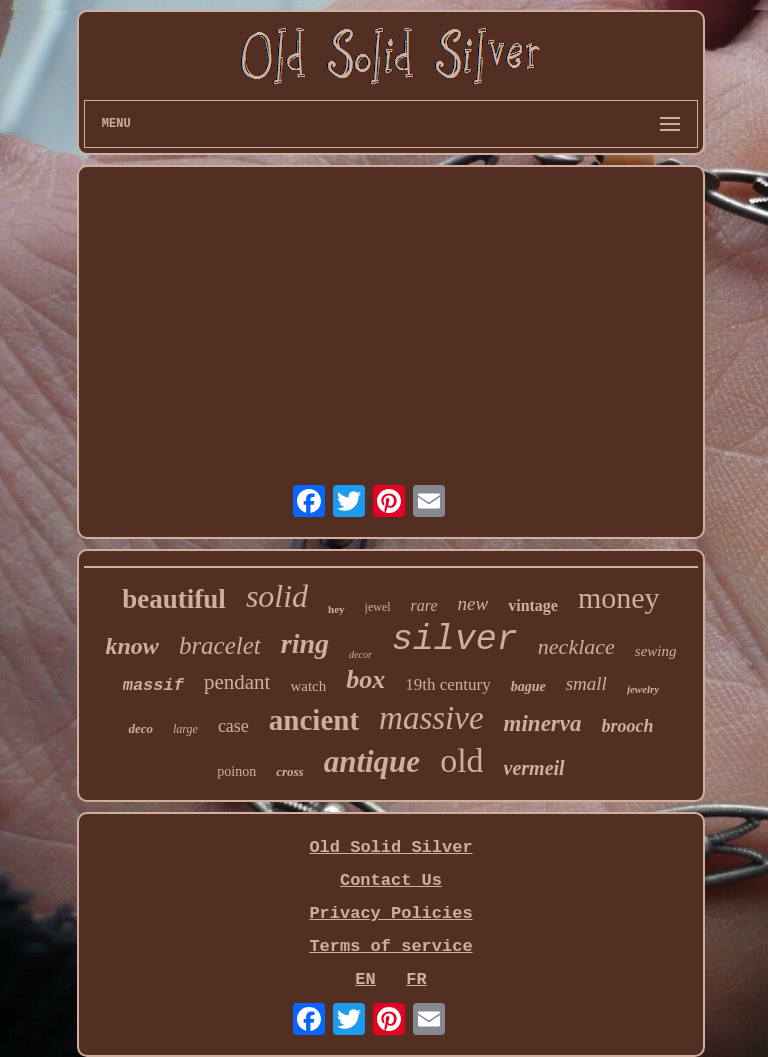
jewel (378, 607)
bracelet (220, 645)
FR (416, 979)
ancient (314, 720)
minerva (543, 723)
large (185, 729)
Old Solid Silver (390, 847)
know (132, 646)
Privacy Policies (390, 913)
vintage (533, 605)
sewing (656, 651)
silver (455, 640)
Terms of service (390, 946)
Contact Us (391, 880)
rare (424, 605)
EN (365, 979)
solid (277, 596)
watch (308, 686)
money (619, 597)
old (461, 760)
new (473, 603)
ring (305, 643)
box (365, 679)
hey (336, 609)
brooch (628, 726)
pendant (237, 682)
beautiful (174, 599)
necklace (576, 646)
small (586, 683)
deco (140, 728)
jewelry (643, 689)
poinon (236, 771)
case (233, 726)
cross (289, 771)
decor (360, 654)
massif (153, 685)
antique (372, 761)
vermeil (534, 768)
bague (528, 686)
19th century (447, 684)
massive (431, 718)
